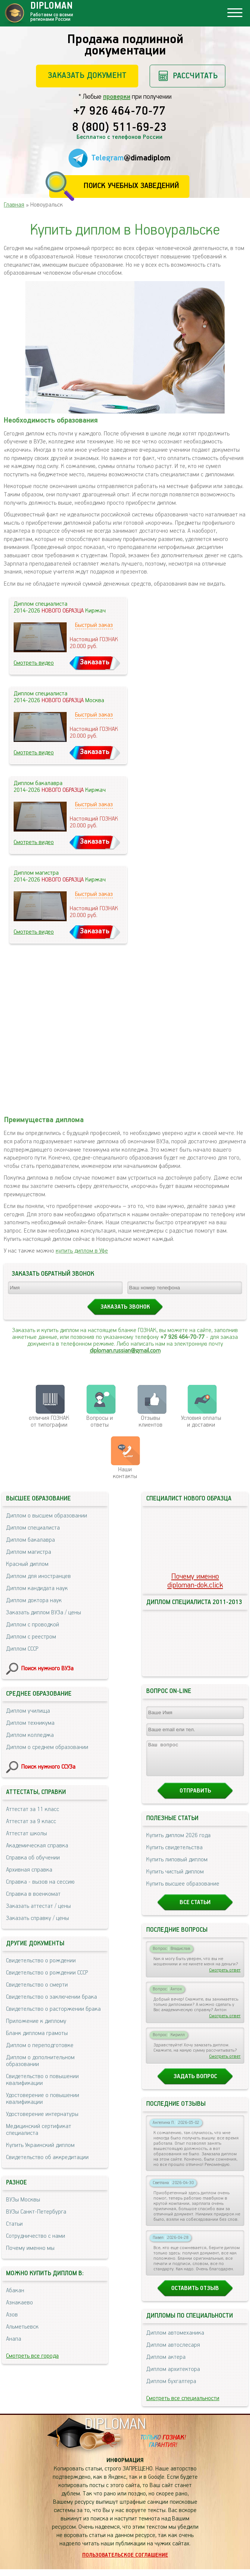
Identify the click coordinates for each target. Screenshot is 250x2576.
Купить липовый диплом (177, 1866)
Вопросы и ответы (99, 1422)
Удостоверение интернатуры (42, 2114)
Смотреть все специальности (182, 2405)
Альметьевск (22, 2326)
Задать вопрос (195, 2083)
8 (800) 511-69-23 (119, 127)
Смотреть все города (32, 2356)
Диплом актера (166, 2364)
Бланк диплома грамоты (37, 2033)
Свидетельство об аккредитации (47, 2157)
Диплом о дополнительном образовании (40, 2061)
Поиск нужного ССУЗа (48, 1767)
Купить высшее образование (182, 1890)
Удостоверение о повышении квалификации (42, 2099)
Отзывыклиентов (150, 1422)
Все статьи (195, 1909)
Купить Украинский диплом (40, 2145)
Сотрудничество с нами (35, 2236)
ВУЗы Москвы (23, 2199)
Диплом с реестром (31, 1636)
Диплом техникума (30, 1723)
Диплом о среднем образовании (47, 1747)
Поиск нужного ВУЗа (47, 1668)
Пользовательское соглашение (125, 2562)
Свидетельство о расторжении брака (53, 2009)
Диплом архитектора (173, 2376)
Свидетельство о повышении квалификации (42, 2080)
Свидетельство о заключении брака (51, 1997)
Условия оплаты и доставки (201, 1422)
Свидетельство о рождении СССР (47, 1972)
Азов (12, 2314)
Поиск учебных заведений (131, 186)
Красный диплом (27, 1564)
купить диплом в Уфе (82, 1251)
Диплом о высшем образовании (46, 1515)
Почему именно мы (30, 2248)
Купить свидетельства (174, 1854)
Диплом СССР (22, 1649)
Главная (14, 204)
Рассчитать (195, 76)
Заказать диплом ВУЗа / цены (43, 1612)
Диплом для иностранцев (38, 1576)
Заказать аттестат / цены (38, 1906)
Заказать (94, 662)
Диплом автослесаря (173, 2351)
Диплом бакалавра (30, 1540)
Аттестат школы (26, 1833)
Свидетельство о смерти (37, 1984)
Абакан (15, 2290)
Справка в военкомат (33, 1894)
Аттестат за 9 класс (31, 1821)
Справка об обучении (33, 1857)
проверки (116, 97)
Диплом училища (28, 1711)
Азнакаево (19, 2302)
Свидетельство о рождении (41, 1960)
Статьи (14, 2224)
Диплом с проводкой (32, 1624)
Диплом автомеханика (175, 2339)
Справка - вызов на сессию (40, 1882)
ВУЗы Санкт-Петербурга (36, 2211)
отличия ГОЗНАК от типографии (49, 1422)
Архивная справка (29, 1869)
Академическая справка (37, 1845)
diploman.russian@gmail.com (125, 1350)
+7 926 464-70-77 (119, 111)
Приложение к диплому (36, 2021)
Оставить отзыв (195, 2295)
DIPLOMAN (115, 2431)
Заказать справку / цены (37, 1918)
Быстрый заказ (94, 625)
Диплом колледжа (30, 1735)
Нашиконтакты (125, 1473)
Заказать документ (87, 75)
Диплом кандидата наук (37, 1588)
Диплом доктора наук (34, 1600)
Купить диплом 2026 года (178, 1842)
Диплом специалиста (33, 1527)
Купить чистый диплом (175, 1878)
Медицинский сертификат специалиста (38, 2130)
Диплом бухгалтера (171, 2388)
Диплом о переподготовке (39, 2045)
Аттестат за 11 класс (32, 1809)
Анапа (13, 2339)
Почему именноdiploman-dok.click (195, 1581)
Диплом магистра (28, 1552)
